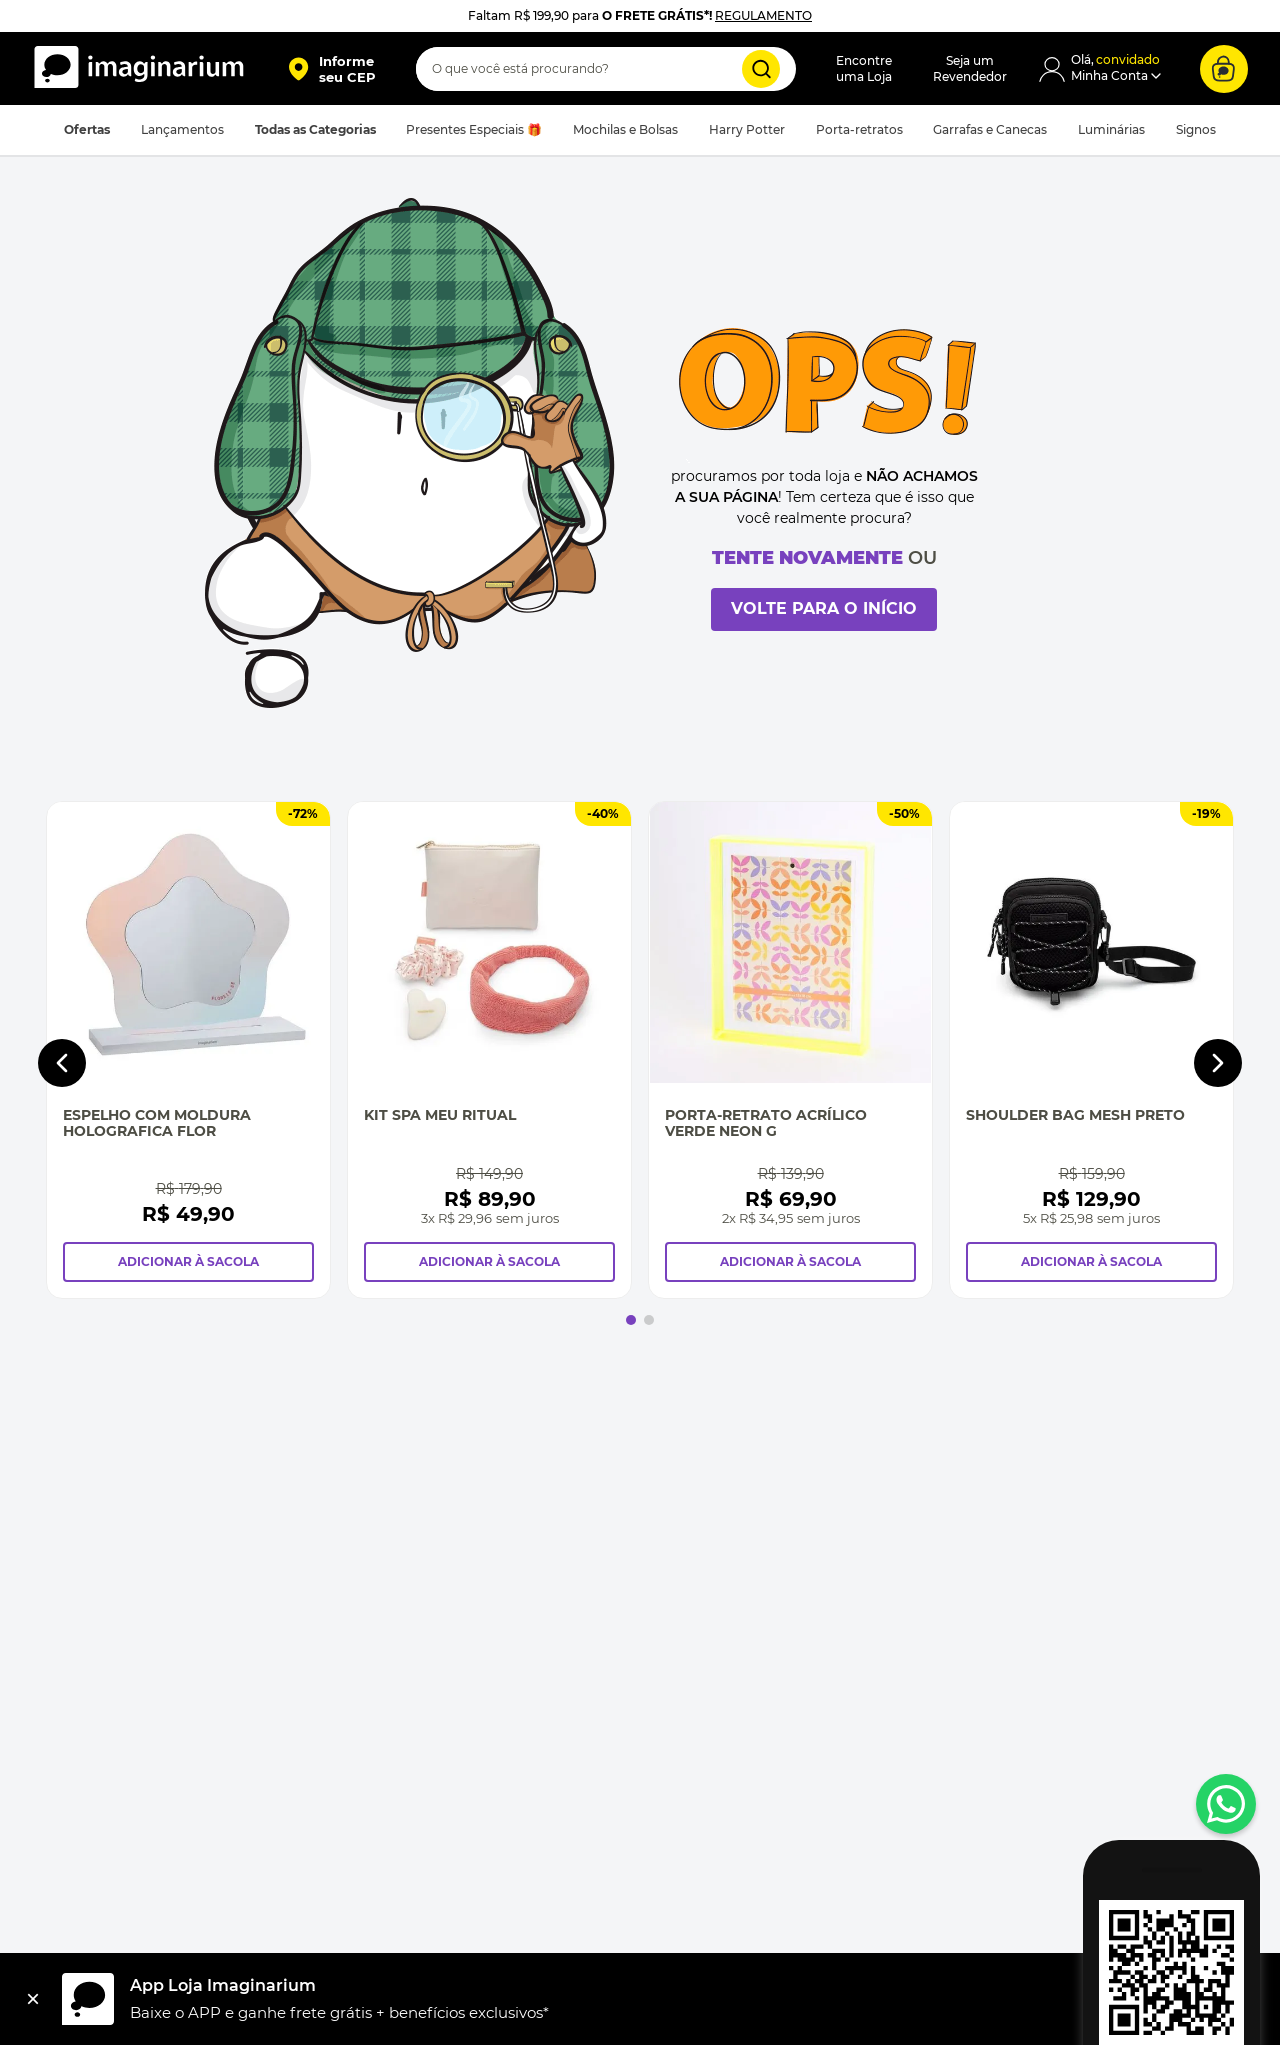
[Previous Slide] (62, 1063)
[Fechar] (33, 1999)
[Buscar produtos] (761, 69)
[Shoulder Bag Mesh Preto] (1091, 1050)
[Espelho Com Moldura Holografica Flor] (188, 1050)
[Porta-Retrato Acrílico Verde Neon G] (790, 1050)
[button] (331, 69)
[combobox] (606, 69)
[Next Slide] (1218, 1063)
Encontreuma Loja (864, 68)
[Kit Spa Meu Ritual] (489, 1050)
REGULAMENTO (763, 15)
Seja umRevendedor (970, 68)
